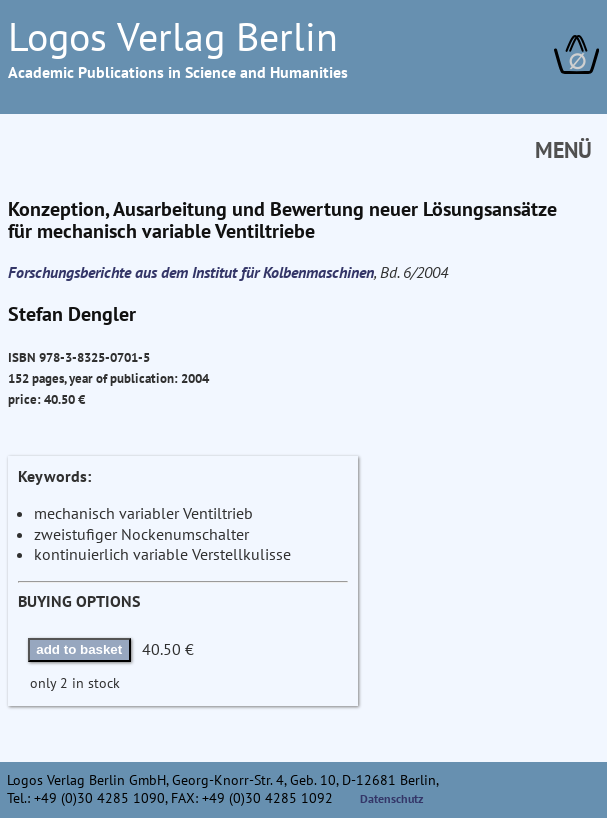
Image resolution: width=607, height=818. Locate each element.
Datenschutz (392, 798)
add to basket (79, 649)
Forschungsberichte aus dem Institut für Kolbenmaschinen (191, 272)
